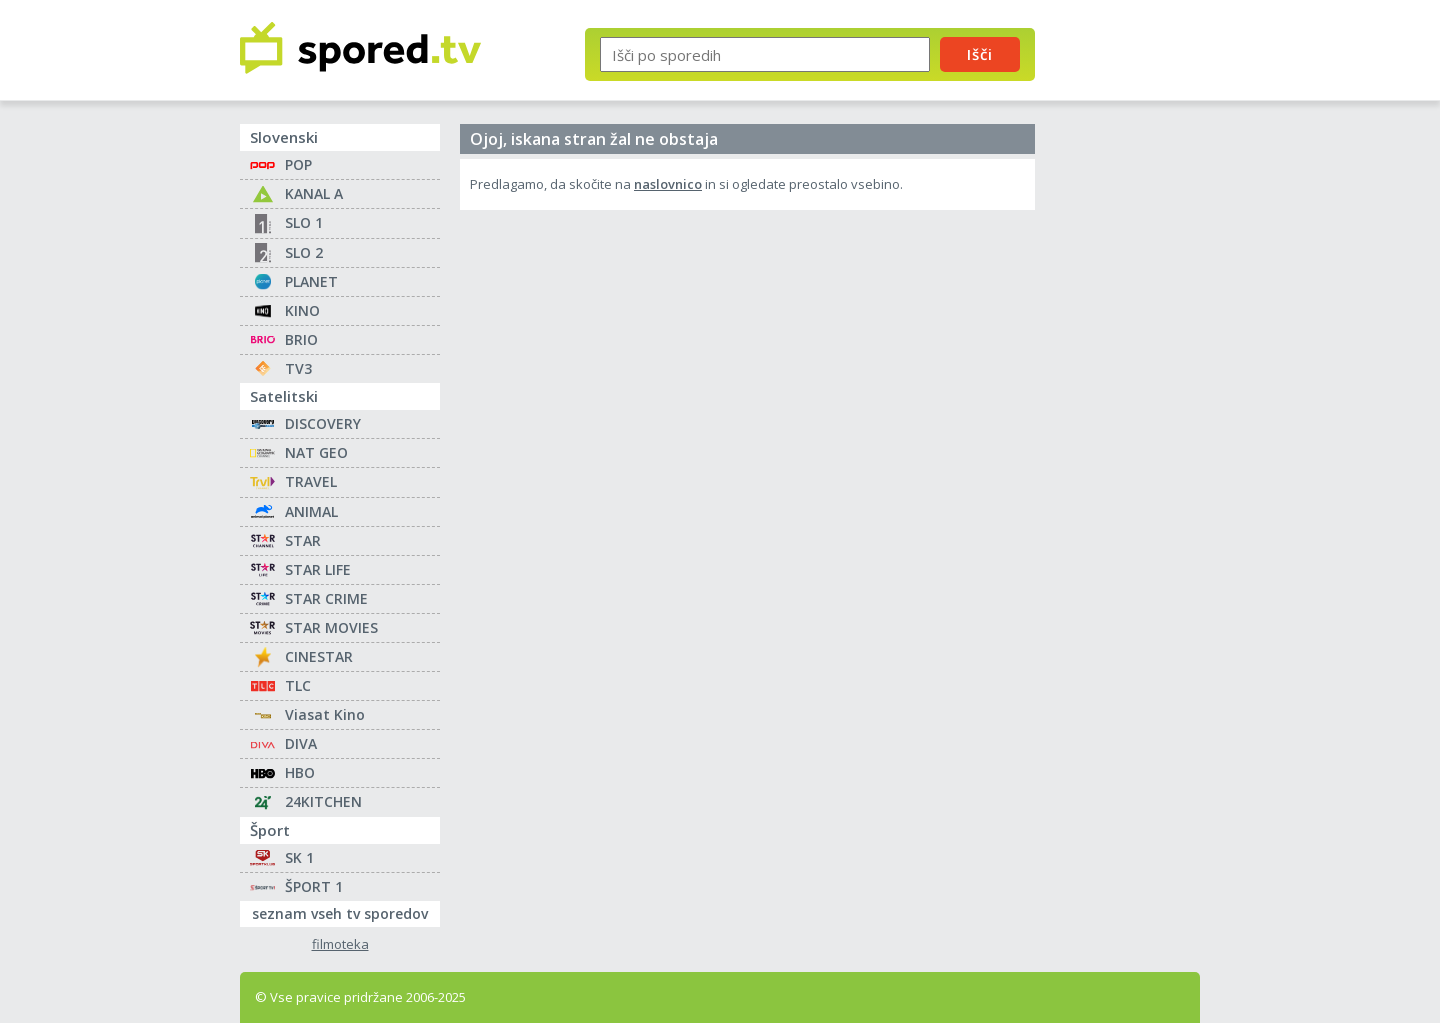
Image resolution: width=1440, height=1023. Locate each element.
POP (298, 164)
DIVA (301, 743)
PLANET (311, 281)
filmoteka (340, 944)
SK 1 (299, 857)
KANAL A (314, 193)
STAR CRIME (326, 598)
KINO (302, 310)
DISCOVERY (323, 423)
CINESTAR (319, 656)
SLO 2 (304, 252)
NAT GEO (316, 452)
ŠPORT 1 (314, 886)
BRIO (301, 339)
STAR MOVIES (331, 627)
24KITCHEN (323, 801)
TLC (298, 685)
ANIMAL (311, 511)
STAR (303, 540)
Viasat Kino (325, 714)
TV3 (298, 368)
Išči (980, 54)
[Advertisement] (1135, 328)
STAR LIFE (318, 569)
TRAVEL (311, 481)
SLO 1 (304, 222)
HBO (300, 772)
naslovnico (668, 184)
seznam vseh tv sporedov (346, 912)
